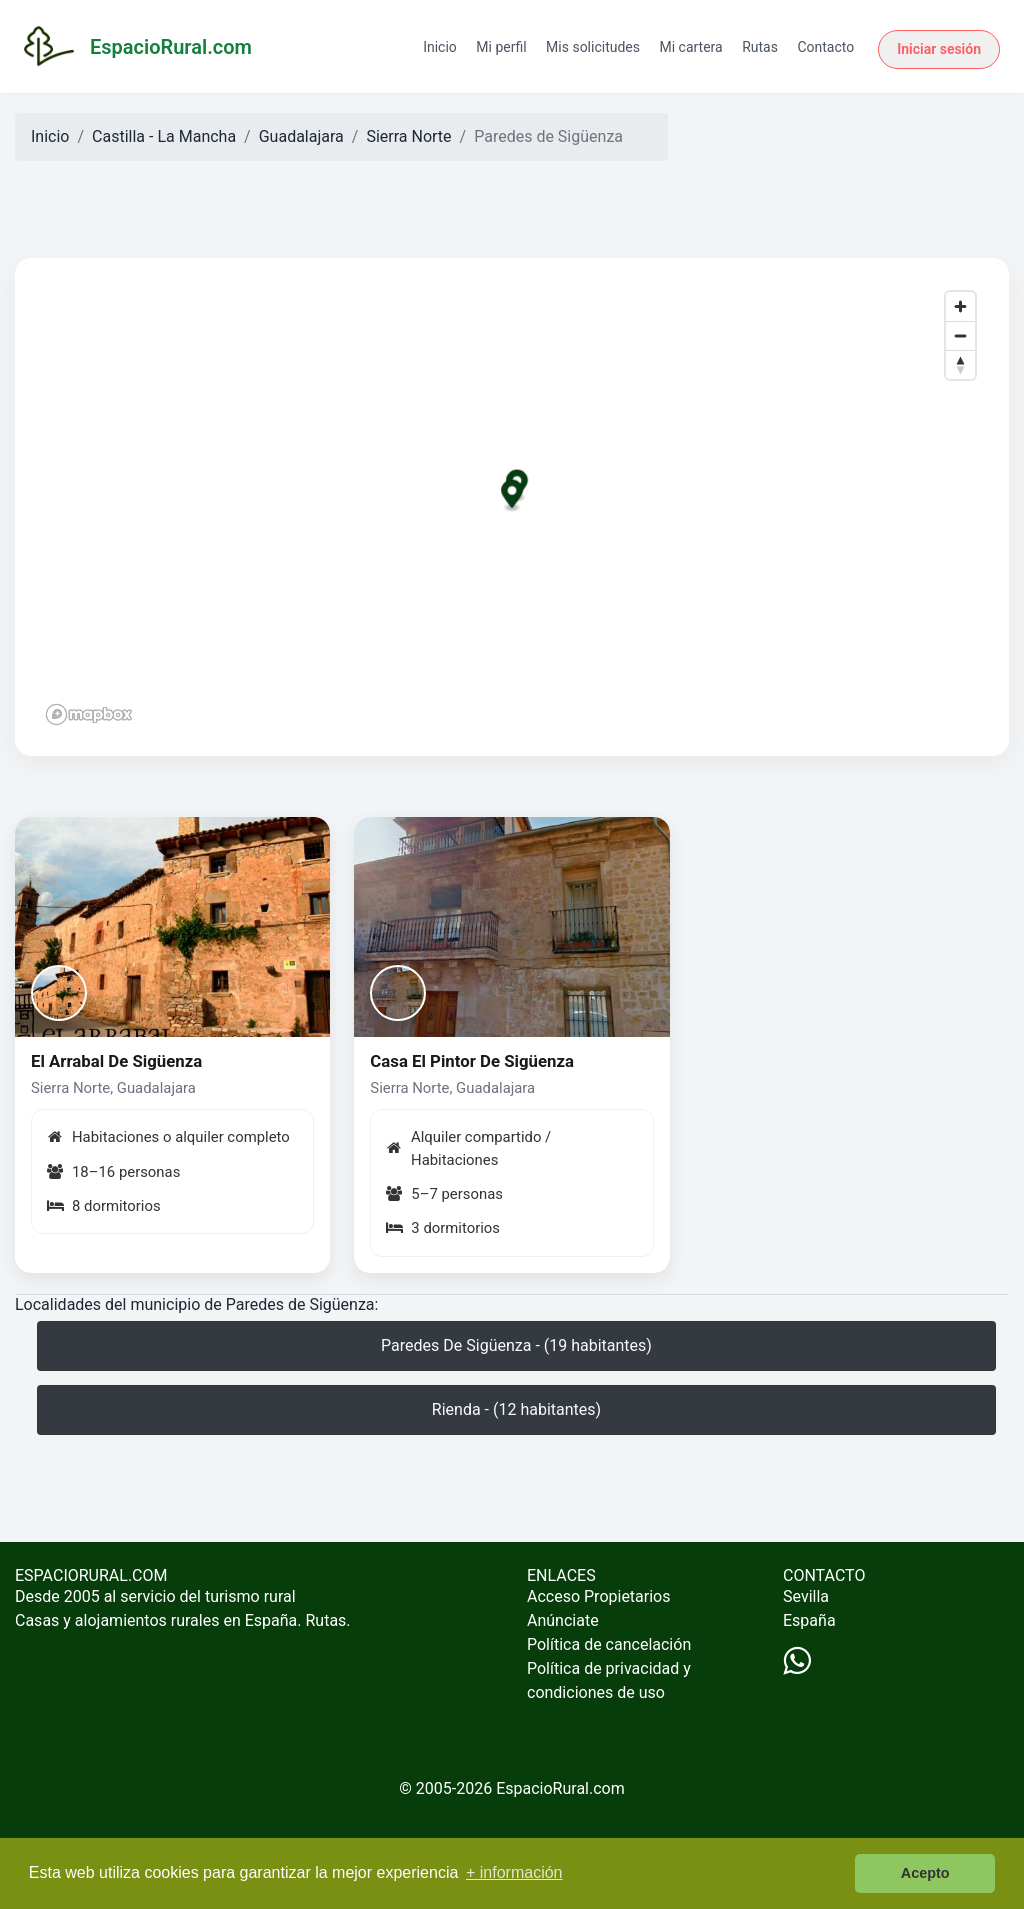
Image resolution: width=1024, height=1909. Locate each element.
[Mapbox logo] (89, 714)
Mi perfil (501, 47)
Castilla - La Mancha (164, 136)
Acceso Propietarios (599, 1596)
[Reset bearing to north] (960, 364)
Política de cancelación (609, 1644)
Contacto (825, 47)
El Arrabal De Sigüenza (116, 1061)
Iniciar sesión (939, 49)
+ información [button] (514, 1872)
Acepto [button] (925, 1873)
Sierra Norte (408, 136)
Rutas (760, 47)
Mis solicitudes (593, 47)
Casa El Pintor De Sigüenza (472, 1061)
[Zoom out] (960, 335)
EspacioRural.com (560, 1788)
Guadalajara (301, 136)
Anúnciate (563, 1620)
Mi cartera (690, 47)
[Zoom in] (960, 306)
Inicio (440, 47)
